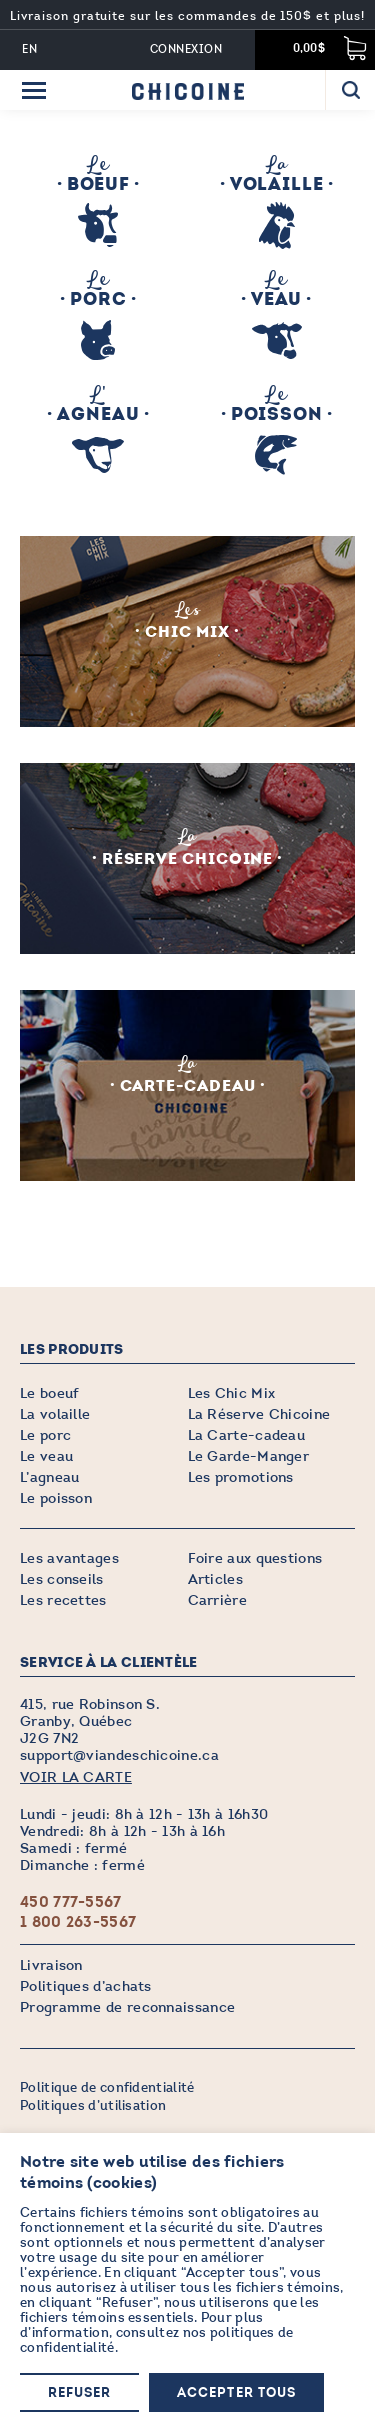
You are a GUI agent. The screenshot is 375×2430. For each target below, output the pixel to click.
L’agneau (49, 1477)
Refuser (79, 2393)
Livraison (51, 1965)
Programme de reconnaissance (127, 2007)
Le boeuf (49, 1393)
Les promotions (241, 1477)
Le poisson (56, 1498)
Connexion (186, 49)
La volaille (55, 1414)
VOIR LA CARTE (76, 1777)
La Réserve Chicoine (259, 1414)
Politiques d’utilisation (93, 2106)
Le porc (45, 1435)
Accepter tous (236, 2393)
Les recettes (63, 1600)
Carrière (217, 1600)
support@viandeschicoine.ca (119, 1755)
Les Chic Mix (232, 1393)
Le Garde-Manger (249, 1456)
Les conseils (62, 1579)
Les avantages (69, 1558)
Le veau (46, 1456)
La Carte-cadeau (247, 1435)
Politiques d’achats (86, 1986)
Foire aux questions (255, 1558)
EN (30, 49)
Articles (215, 1579)
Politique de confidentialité (107, 2088)
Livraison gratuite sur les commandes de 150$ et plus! (187, 16)
